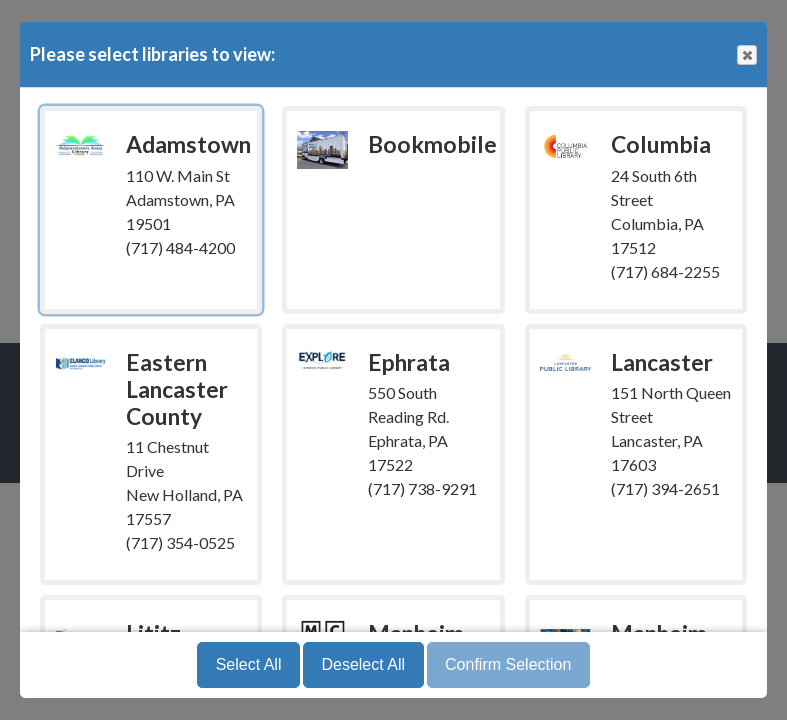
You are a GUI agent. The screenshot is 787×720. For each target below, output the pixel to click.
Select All (249, 664)
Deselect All (363, 664)
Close (746, 55)
